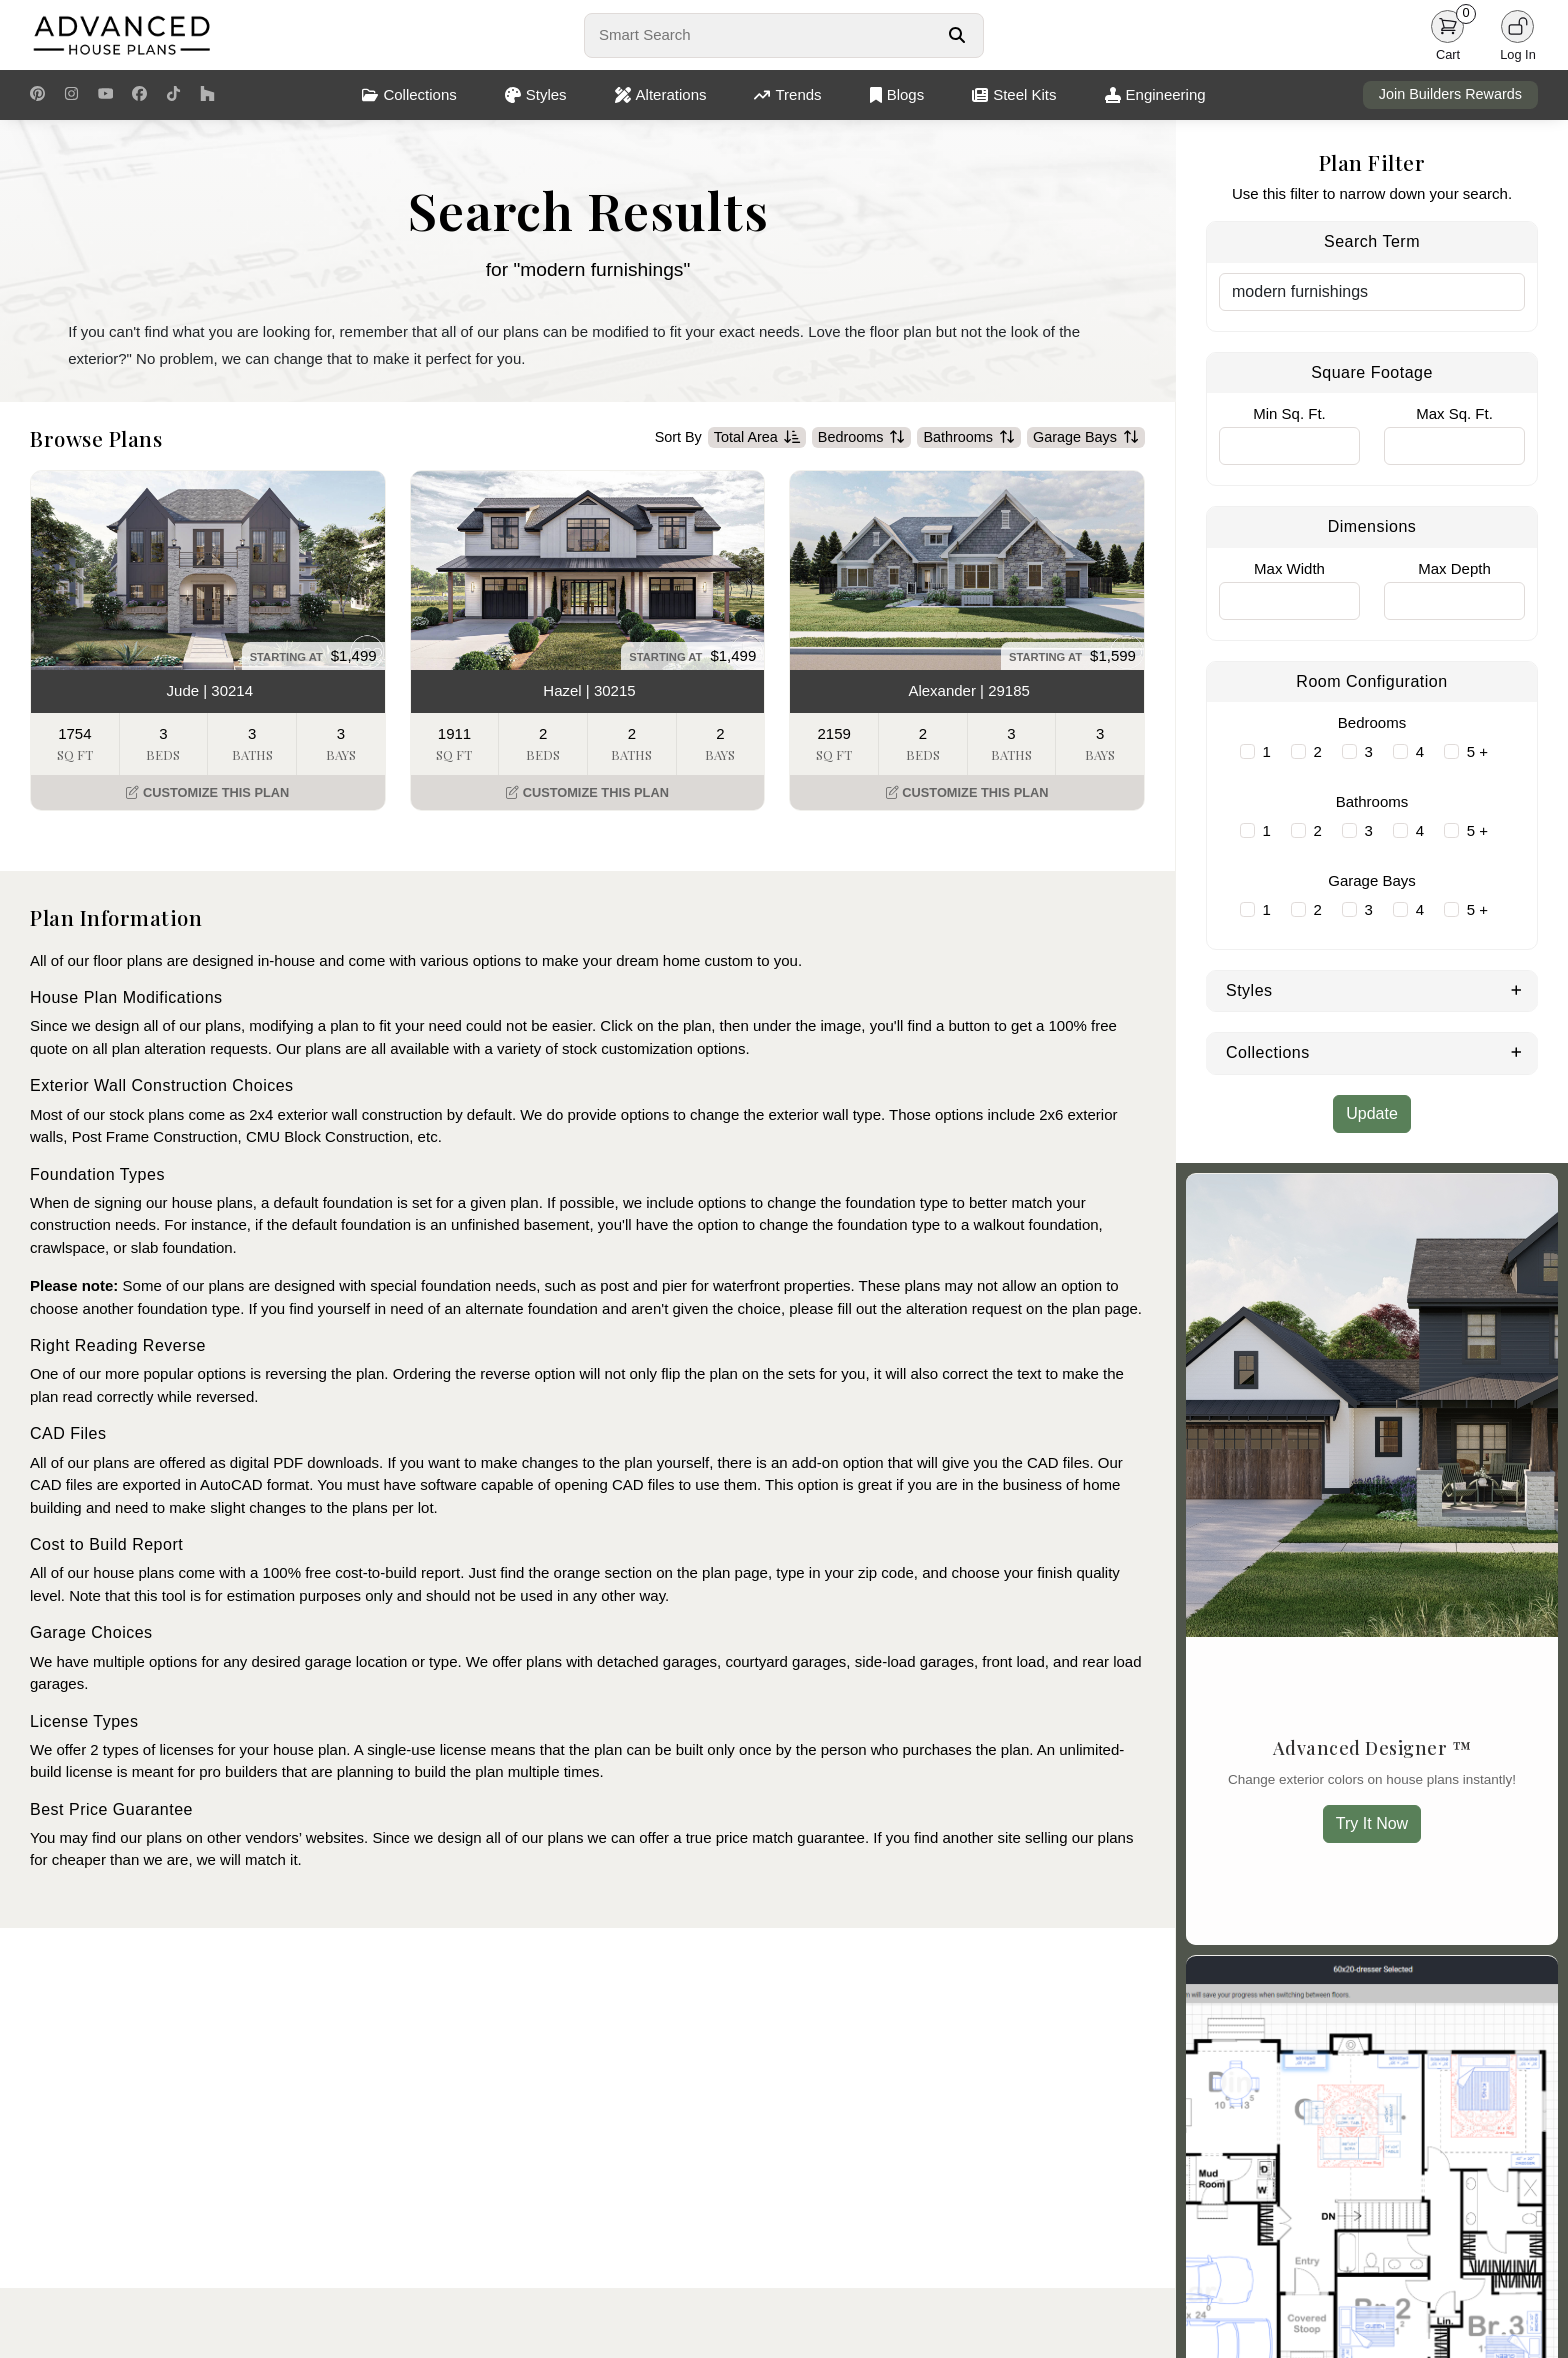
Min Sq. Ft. (1289, 413)
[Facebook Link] (139, 95)
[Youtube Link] (105, 95)
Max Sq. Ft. (1454, 413)
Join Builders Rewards (1450, 94)
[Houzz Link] (207, 95)
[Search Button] (956, 35)
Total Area (757, 438)
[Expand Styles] (1516, 989)
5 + (1477, 751)
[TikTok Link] (173, 95)
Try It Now (1372, 1823)
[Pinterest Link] (37, 95)
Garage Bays (1086, 438)
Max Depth (1454, 568)
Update (1372, 1113)
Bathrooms (969, 438)
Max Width (1289, 568)
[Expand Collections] (1516, 1051)
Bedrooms (862, 438)
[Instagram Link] (71, 95)
